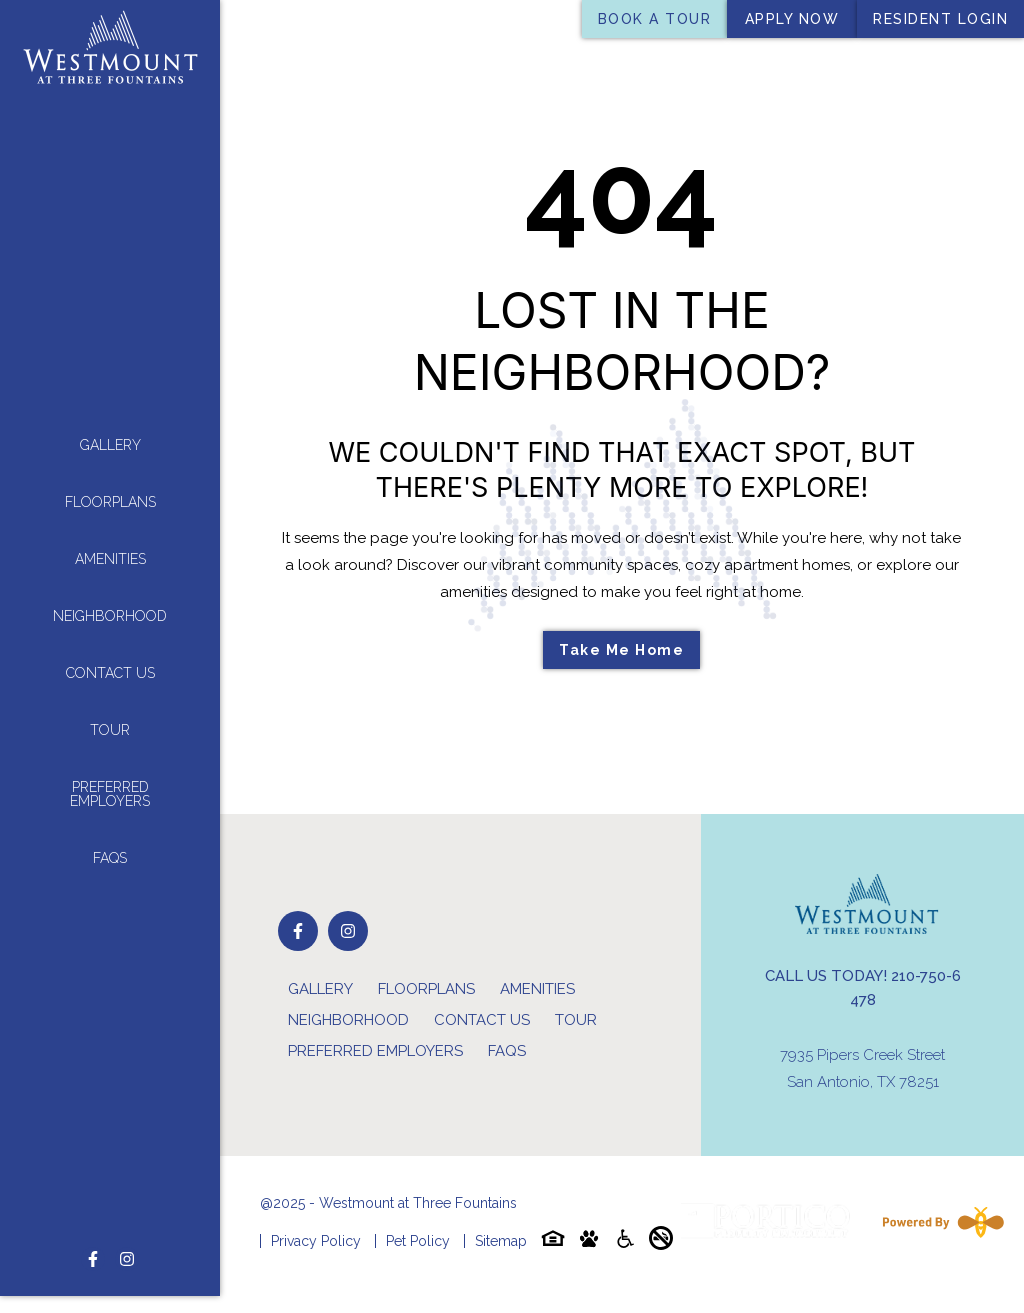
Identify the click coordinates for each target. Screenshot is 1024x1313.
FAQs (110, 839)
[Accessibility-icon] (625, 1242)
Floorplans (110, 483)
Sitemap (501, 1241)
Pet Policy (418, 1241)
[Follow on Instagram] (127, 1220)
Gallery (110, 426)
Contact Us (110, 654)
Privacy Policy (316, 1241)
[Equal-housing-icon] (553, 1242)
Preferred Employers (110, 775)
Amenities (110, 540)
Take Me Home (621, 650)
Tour (110, 711)
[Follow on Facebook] (93, 1220)
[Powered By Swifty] (939, 1222)
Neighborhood (110, 597)
